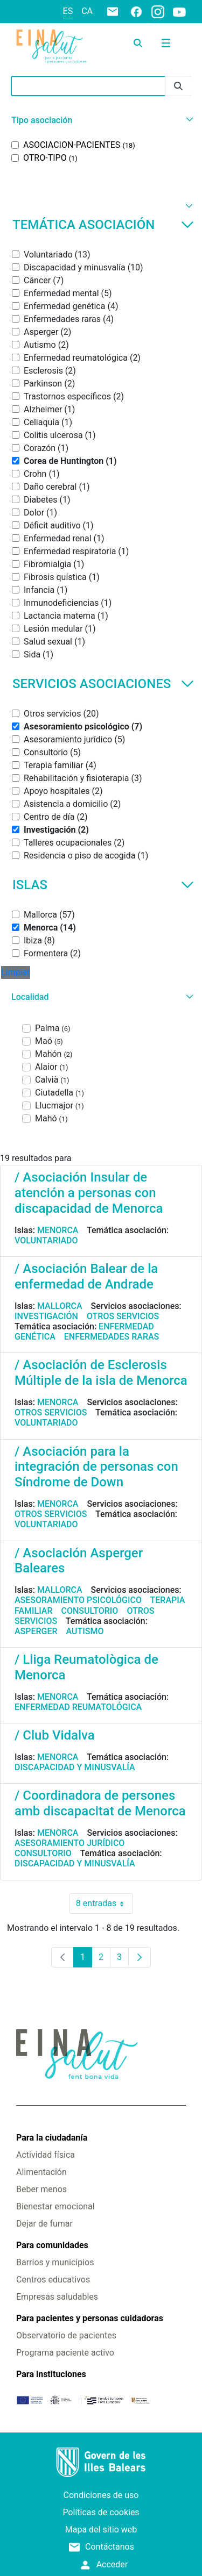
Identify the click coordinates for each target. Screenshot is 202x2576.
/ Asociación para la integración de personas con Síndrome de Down (96, 1467)
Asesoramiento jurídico (69, 1843)
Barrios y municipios (55, 2262)
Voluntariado (46, 1240)
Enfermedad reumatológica (78, 1707)
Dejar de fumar (44, 2224)
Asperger (36, 1631)
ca (87, 11)
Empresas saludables (57, 2297)
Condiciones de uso (101, 2495)
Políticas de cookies (100, 2512)
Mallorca (59, 1306)
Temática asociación (103, 224)
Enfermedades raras (111, 1337)
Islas (103, 885)
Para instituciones (51, 2374)
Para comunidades (52, 2245)
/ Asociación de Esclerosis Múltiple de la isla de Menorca (101, 1372)
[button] (101, 120)
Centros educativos (53, 2279)
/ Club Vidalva (55, 1735)
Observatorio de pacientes (66, 2335)
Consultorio (90, 1611)
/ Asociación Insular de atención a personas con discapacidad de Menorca (89, 1193)
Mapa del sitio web (101, 2529)
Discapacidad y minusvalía (75, 1767)
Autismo (85, 1631)
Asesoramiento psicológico (78, 1600)
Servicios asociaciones (103, 683)
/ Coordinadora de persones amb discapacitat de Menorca (100, 1803)
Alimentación (41, 2172)
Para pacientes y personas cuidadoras (89, 2318)
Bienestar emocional (55, 2206)
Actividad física (45, 2155)
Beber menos (41, 2189)
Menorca (58, 1230)
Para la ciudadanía (51, 2138)
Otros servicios (123, 1316)
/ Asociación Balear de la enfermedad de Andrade (86, 1276)
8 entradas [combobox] (104, 1903)
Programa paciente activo (65, 2353)
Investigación (46, 1316)
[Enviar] (178, 86)
